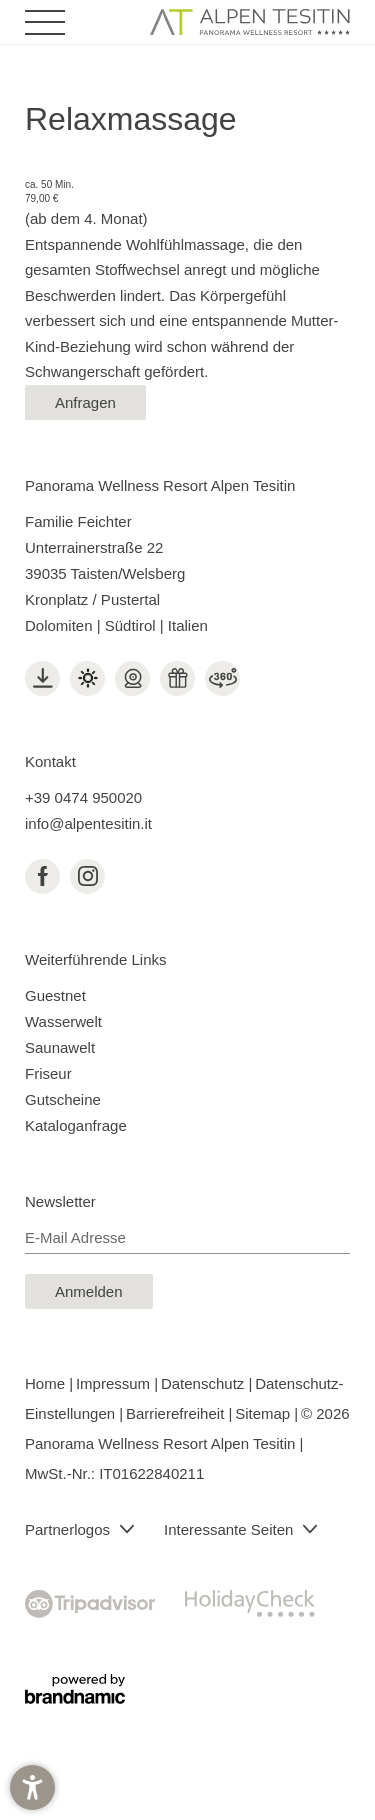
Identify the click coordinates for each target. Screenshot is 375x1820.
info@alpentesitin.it (88, 823)
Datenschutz (205, 1383)
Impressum (115, 1383)
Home (47, 1383)
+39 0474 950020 (83, 797)
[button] (32, 1787)
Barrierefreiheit (177, 1413)
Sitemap (264, 1413)
